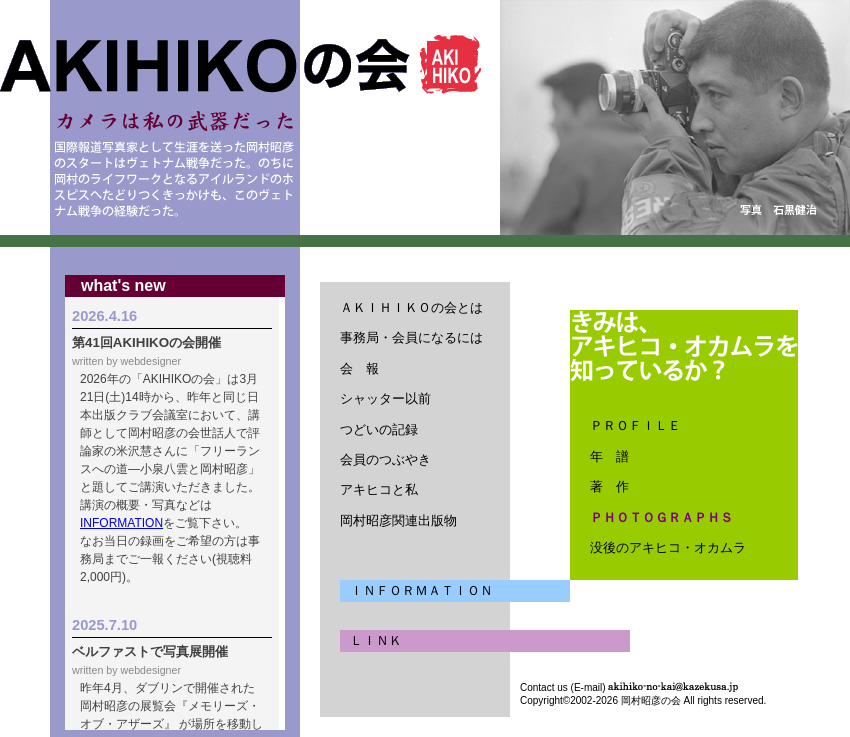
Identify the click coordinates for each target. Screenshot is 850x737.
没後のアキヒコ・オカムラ (668, 547)
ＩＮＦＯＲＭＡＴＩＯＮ (421, 590)
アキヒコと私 (379, 489)
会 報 (359, 368)
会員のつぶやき (385, 459)
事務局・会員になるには (411, 337)
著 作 (609, 486)
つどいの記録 (379, 429)
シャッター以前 (385, 398)
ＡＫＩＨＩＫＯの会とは (411, 307)
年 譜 (609, 456)
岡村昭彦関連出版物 (398, 520)
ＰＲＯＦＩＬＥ (635, 425)
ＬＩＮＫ (376, 640)
